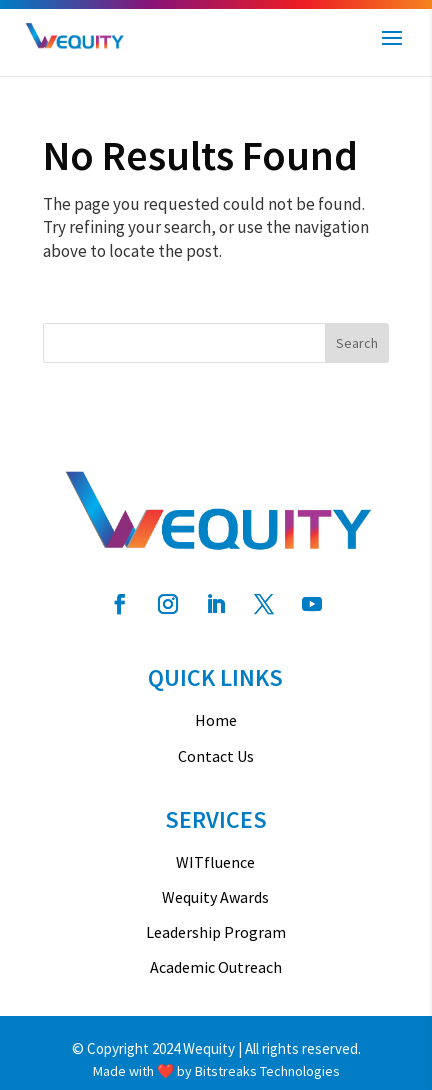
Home (216, 720)
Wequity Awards (215, 897)
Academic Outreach (216, 967)
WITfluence (215, 862)
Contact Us (216, 756)
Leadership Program (216, 932)
